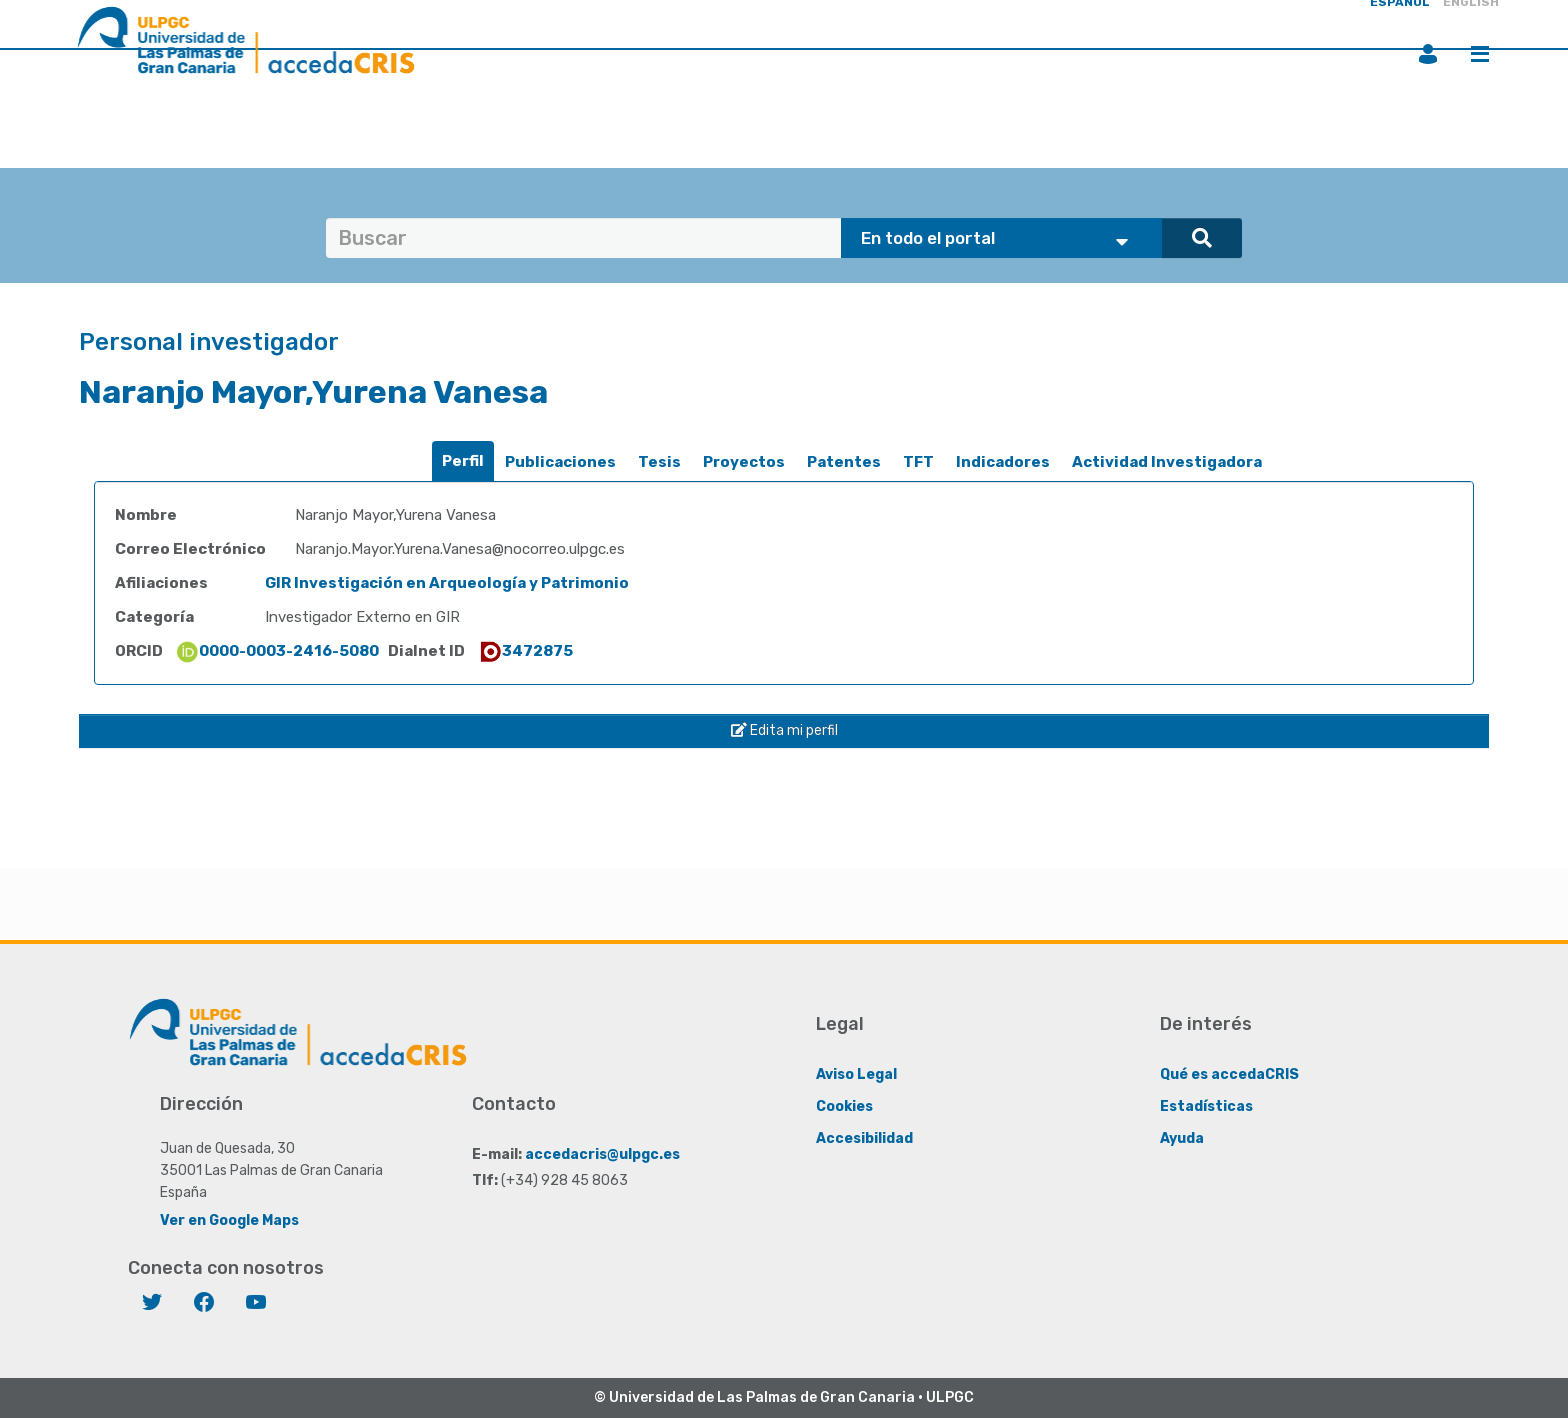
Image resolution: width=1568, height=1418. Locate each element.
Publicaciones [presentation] (560, 462)
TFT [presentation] (918, 462)
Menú (1480, 54)
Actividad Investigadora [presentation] (1167, 462)
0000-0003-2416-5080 (277, 651)
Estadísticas (1206, 1105)
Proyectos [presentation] (744, 462)
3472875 (525, 651)
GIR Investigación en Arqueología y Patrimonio (447, 583)
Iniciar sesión (1428, 54)
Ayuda (1182, 1137)
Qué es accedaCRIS (1229, 1073)
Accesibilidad (864, 1137)
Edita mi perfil (784, 730)
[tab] (463, 461)
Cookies (844, 1105)
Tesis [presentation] (659, 462)
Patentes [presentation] (844, 462)
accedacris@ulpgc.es (602, 1153)
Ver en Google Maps (229, 1219)
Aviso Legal (856, 1073)
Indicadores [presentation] (1003, 462)
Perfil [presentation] (463, 461)
